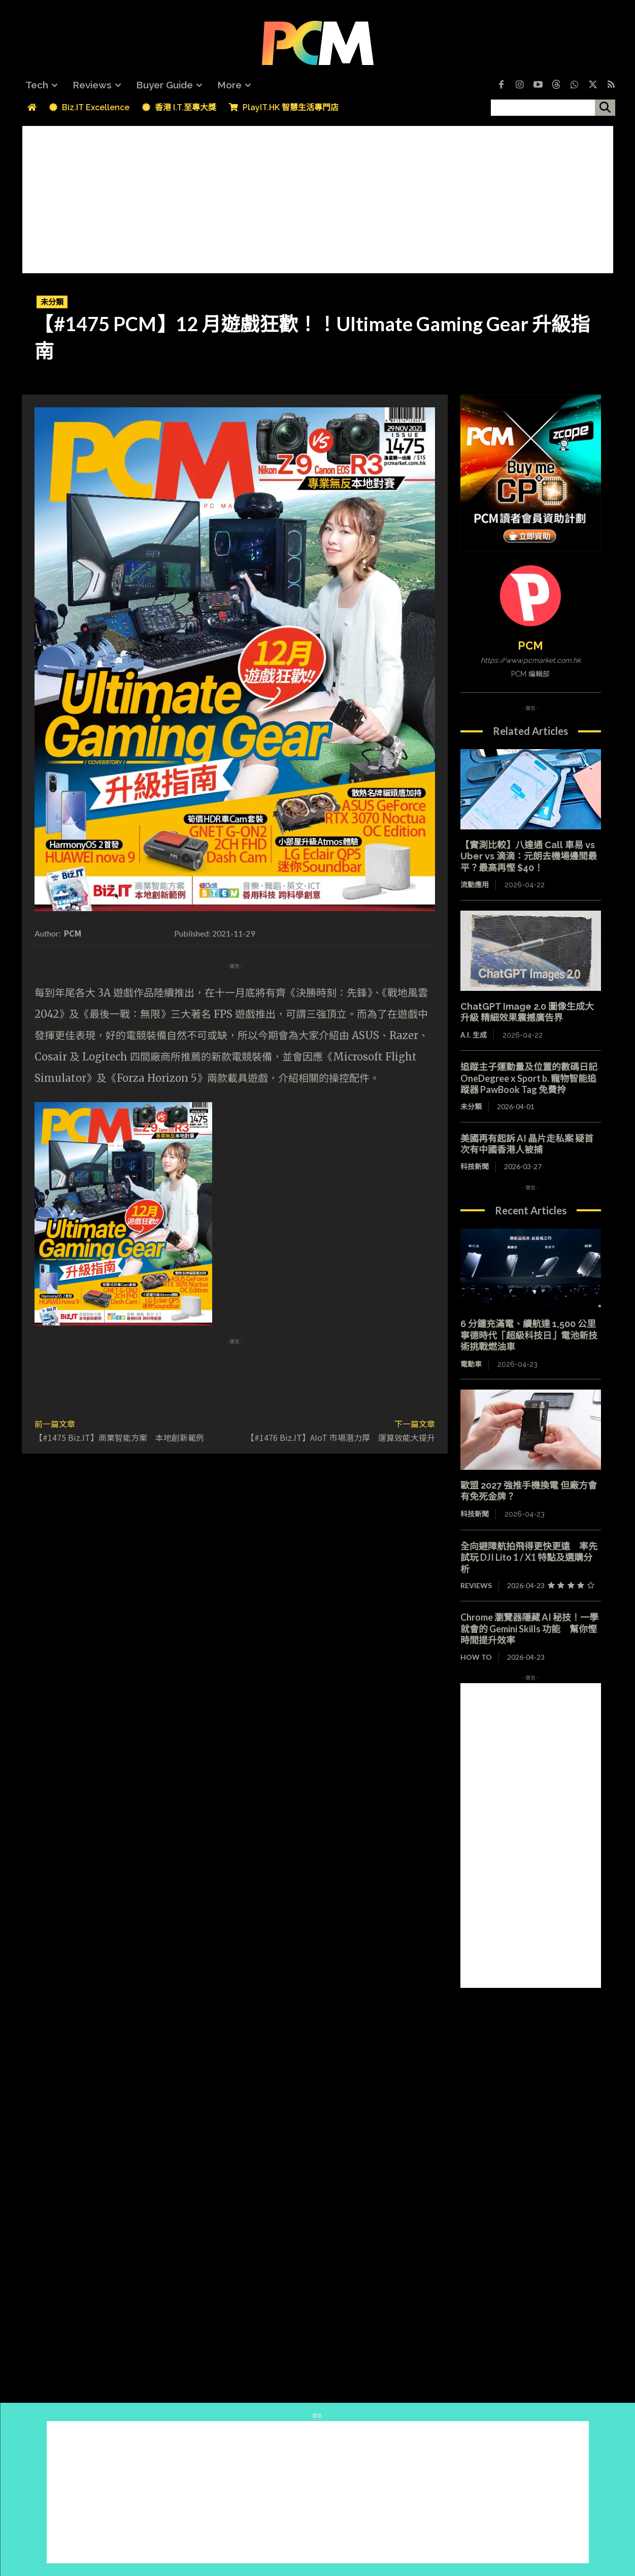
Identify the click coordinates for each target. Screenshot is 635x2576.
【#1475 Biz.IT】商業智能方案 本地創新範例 (119, 1437)
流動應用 (474, 885)
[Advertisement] (317, 197)
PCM (73, 933)
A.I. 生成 (473, 1035)
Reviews (476, 1585)
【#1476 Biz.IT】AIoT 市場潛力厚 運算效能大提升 (340, 1437)
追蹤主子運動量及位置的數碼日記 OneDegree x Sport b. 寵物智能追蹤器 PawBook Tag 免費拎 (533, 1078)
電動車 (471, 1364)
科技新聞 (474, 1166)
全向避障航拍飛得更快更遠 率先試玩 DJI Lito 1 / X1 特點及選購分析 (528, 1557)
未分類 (52, 302)
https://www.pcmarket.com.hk (531, 660)
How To (476, 1657)
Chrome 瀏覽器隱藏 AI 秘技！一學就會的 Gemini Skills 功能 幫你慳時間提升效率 (529, 1629)
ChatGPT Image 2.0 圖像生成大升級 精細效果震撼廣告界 (527, 1012)
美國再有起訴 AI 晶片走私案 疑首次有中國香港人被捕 (526, 1144)
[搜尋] (605, 108)
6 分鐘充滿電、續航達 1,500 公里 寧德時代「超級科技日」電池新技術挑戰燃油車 (532, 1335)
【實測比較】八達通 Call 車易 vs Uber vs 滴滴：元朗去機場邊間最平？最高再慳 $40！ (528, 856)
